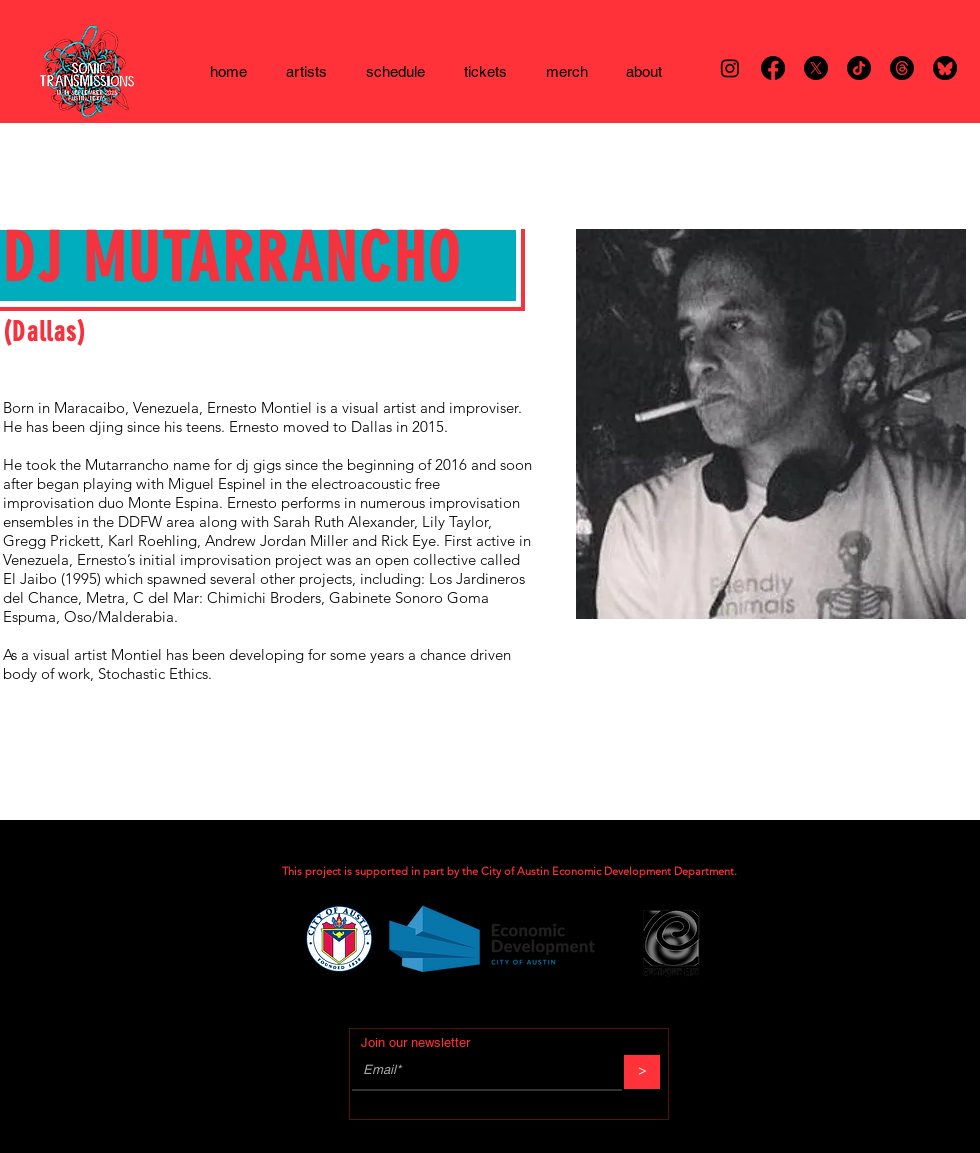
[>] (642, 1072)
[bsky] (945, 68)
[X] (816, 68)
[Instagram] (730, 68)
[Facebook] (773, 68)
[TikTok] (859, 68)
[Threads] (902, 68)
